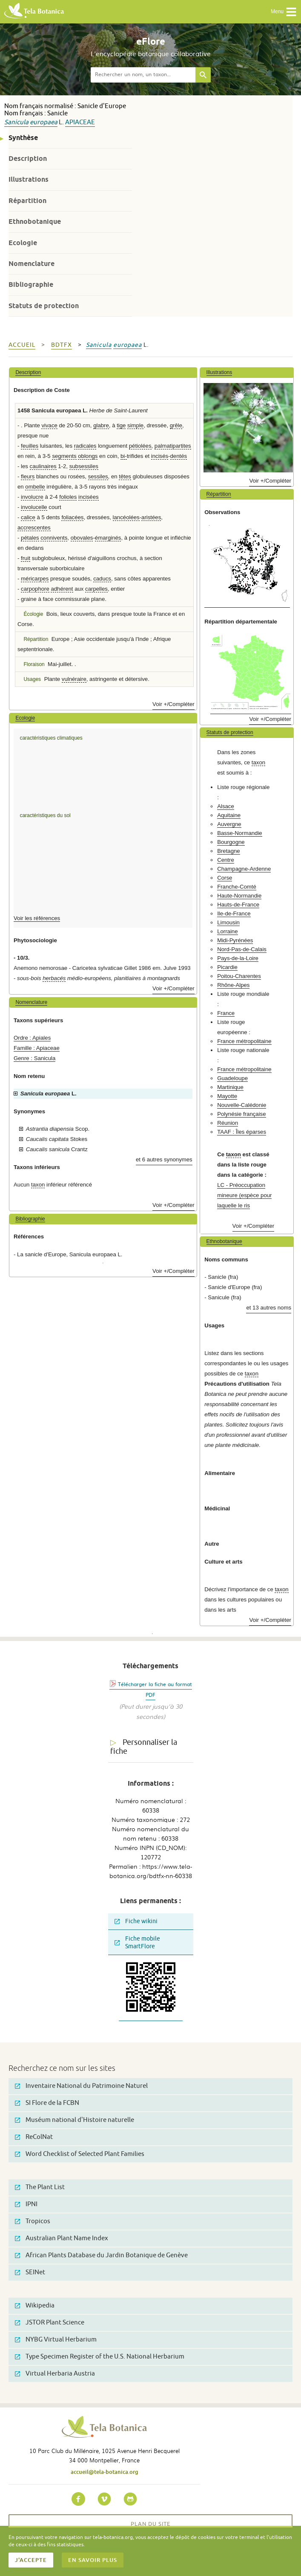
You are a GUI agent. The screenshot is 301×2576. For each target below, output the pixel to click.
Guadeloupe (232, 1078)
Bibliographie (31, 284)
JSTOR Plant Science (49, 2323)
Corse (224, 878)
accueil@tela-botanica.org (104, 2471)
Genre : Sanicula (34, 1058)
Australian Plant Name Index (61, 2238)
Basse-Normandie (239, 833)
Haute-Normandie (239, 895)
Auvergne (229, 824)
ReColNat (34, 2137)
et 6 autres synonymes (164, 1159)
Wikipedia (34, 2306)
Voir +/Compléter (173, 704)
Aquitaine (229, 815)
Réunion (227, 1123)
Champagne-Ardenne (244, 869)
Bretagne (228, 851)
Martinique (230, 1087)
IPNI (26, 2204)
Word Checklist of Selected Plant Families (79, 2154)
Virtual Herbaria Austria (55, 2374)
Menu (284, 11)
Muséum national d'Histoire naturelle (74, 2120)
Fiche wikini (136, 1921)
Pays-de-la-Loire (237, 958)
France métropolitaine (244, 1041)
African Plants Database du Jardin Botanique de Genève (101, 2255)
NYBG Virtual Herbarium (56, 2340)
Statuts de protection (44, 306)
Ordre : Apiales (32, 1038)
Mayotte (227, 1096)
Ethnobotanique (35, 221)
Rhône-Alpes (233, 985)
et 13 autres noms (268, 1307)
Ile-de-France (233, 913)
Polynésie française (241, 1114)
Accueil (22, 345)
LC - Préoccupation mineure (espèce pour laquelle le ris (244, 1195)
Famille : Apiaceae (37, 1048)
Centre (225, 860)
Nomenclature (31, 264)
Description (28, 158)
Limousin (228, 922)
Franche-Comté (236, 886)
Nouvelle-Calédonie (241, 1105)
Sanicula (16, 122)
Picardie (227, 967)
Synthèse (23, 138)
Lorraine (227, 931)
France (226, 1013)
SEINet (30, 2272)
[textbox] (143, 75)
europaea (43, 122)
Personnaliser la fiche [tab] (143, 1747)
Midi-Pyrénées (235, 940)
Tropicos (32, 2221)
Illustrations (29, 179)
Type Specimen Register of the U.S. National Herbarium (99, 2357)
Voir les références (37, 918)
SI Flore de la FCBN (47, 2103)
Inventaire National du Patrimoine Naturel (81, 2086)
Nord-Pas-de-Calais (242, 949)
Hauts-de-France (238, 904)
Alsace (225, 806)
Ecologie (23, 243)
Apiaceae (80, 122)
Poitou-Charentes (239, 976)
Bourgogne (231, 842)
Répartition (27, 201)
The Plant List (40, 2187)
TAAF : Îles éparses (241, 1132)
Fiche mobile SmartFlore (137, 1942)
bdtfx (61, 345)
